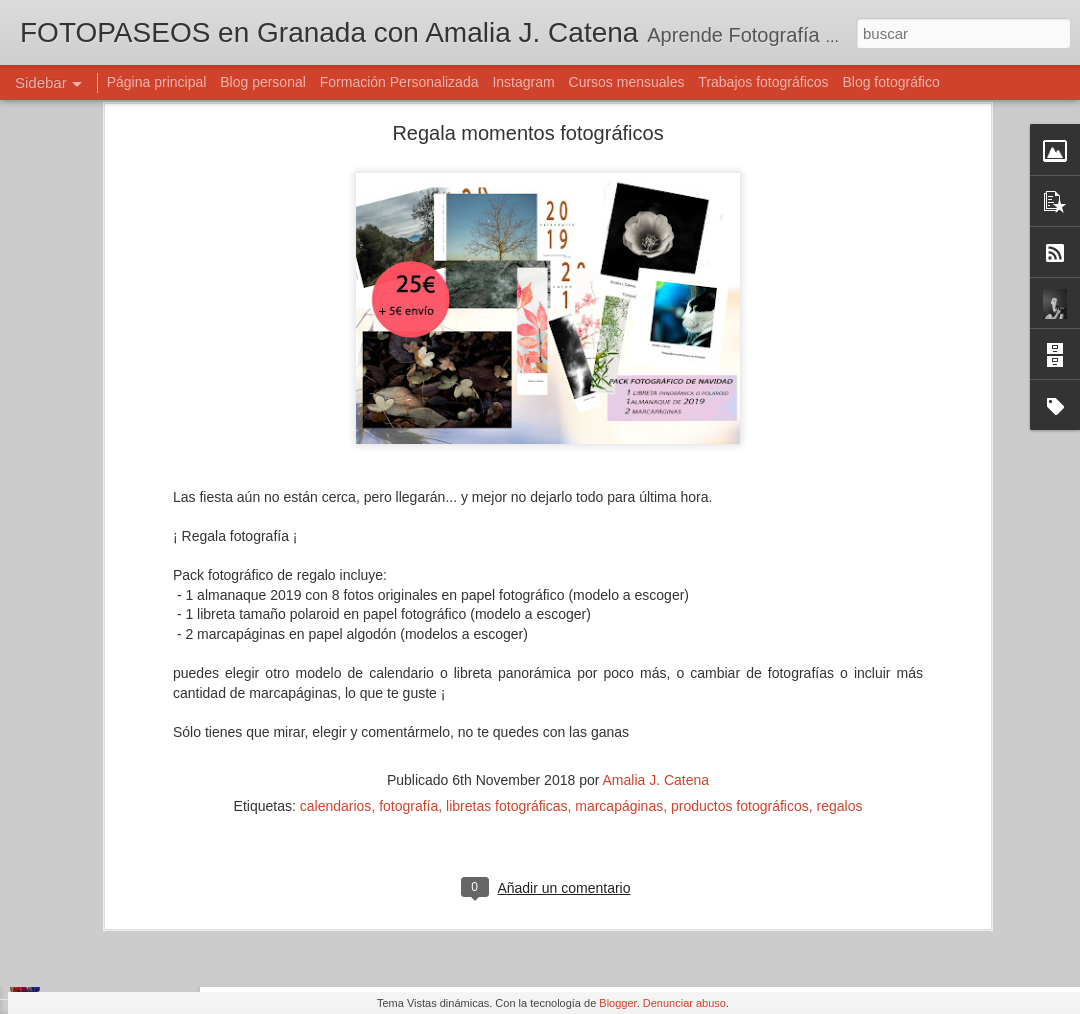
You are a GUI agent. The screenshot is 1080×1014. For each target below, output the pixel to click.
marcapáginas (619, 676)
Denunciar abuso (684, 1003)
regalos (840, 676)
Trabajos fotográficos (763, 82)
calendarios (336, 676)
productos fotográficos (740, 676)
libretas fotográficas (506, 676)
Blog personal (263, 82)
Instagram (523, 82)
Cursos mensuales (627, 82)
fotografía (408, 676)
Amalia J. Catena (656, 650)
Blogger (617, 1003)
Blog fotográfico (890, 82)
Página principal (157, 82)
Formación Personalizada (399, 82)
